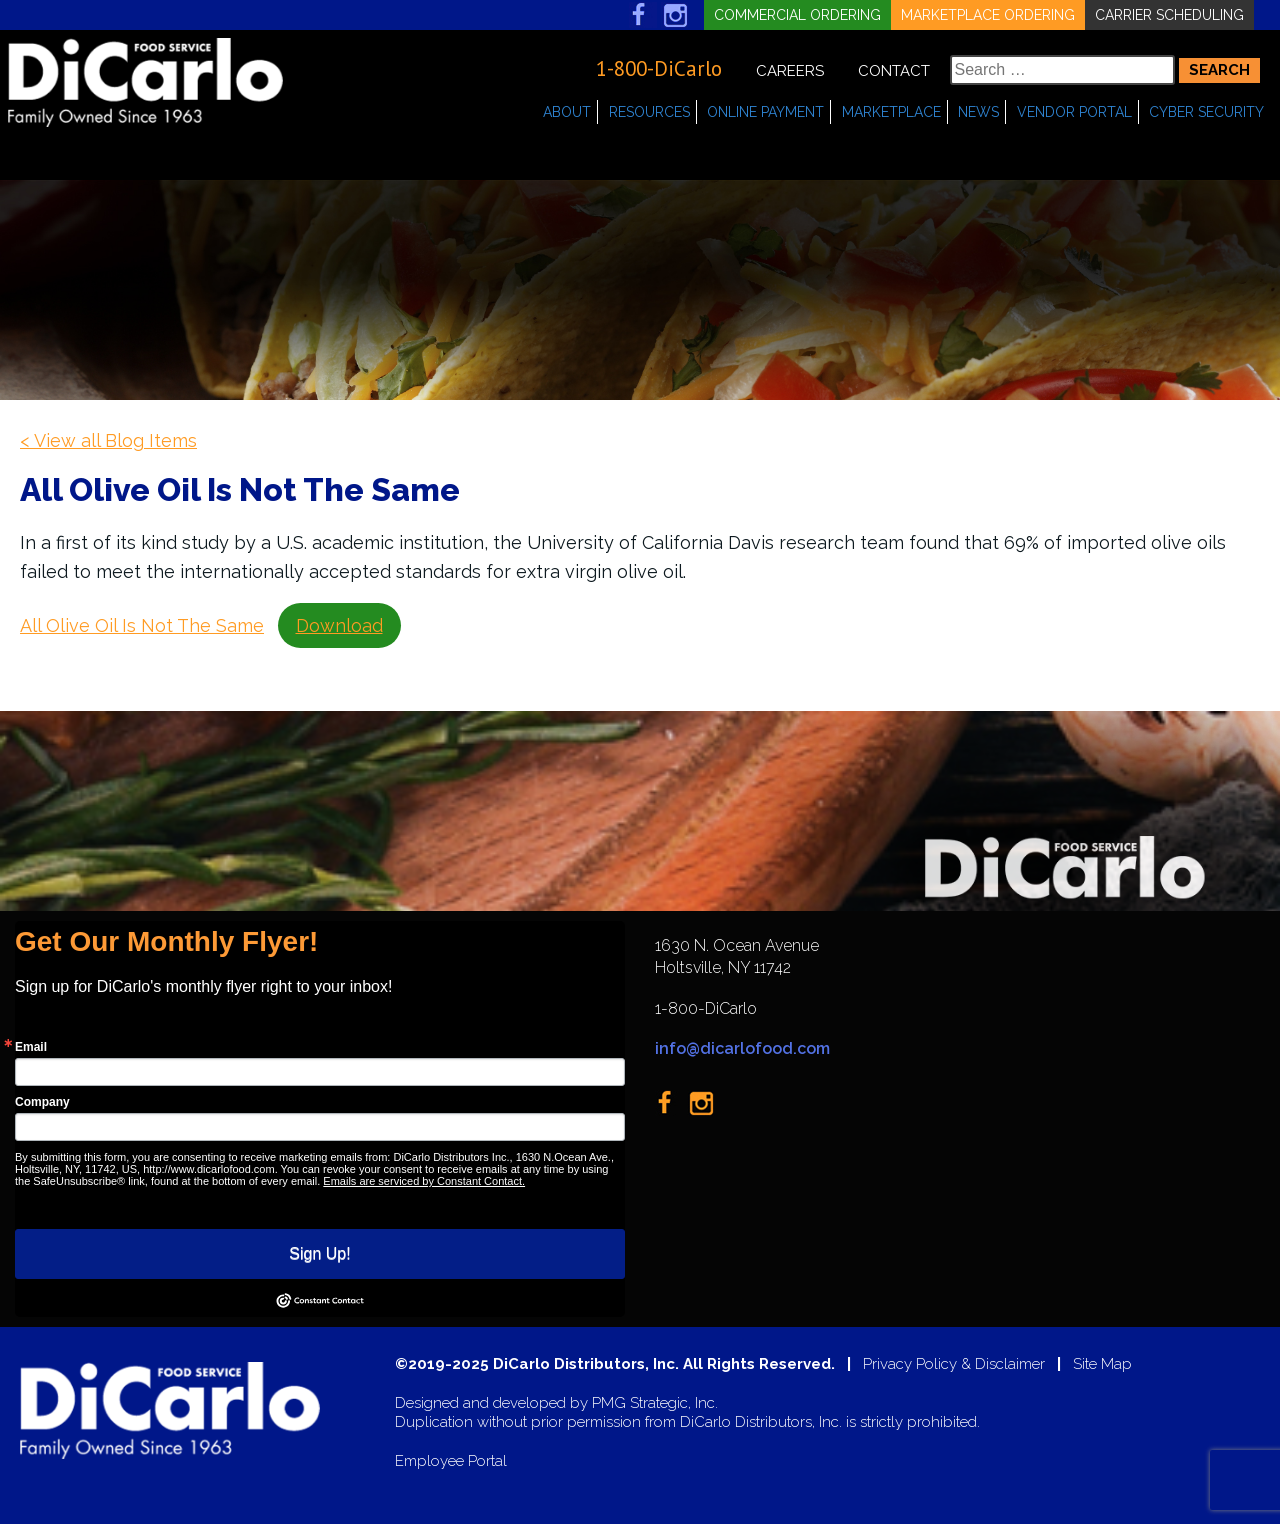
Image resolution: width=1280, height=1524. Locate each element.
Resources (649, 112)
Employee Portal (451, 1461)
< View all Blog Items (108, 440)
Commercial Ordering (797, 15)
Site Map (1102, 1364)
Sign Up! (319, 1253)
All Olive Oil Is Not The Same (142, 625)
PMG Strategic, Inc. (655, 1403)
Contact (894, 71)
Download (339, 625)
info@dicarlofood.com (742, 1048)
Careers (790, 71)
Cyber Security (1206, 112)
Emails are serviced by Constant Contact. (424, 1181)
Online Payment (765, 112)
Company (42, 1102)
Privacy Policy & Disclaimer (954, 1364)
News (978, 112)
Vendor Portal (1074, 112)
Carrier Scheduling (1169, 15)
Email (31, 1047)
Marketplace (891, 112)
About (567, 112)
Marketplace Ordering (988, 15)
